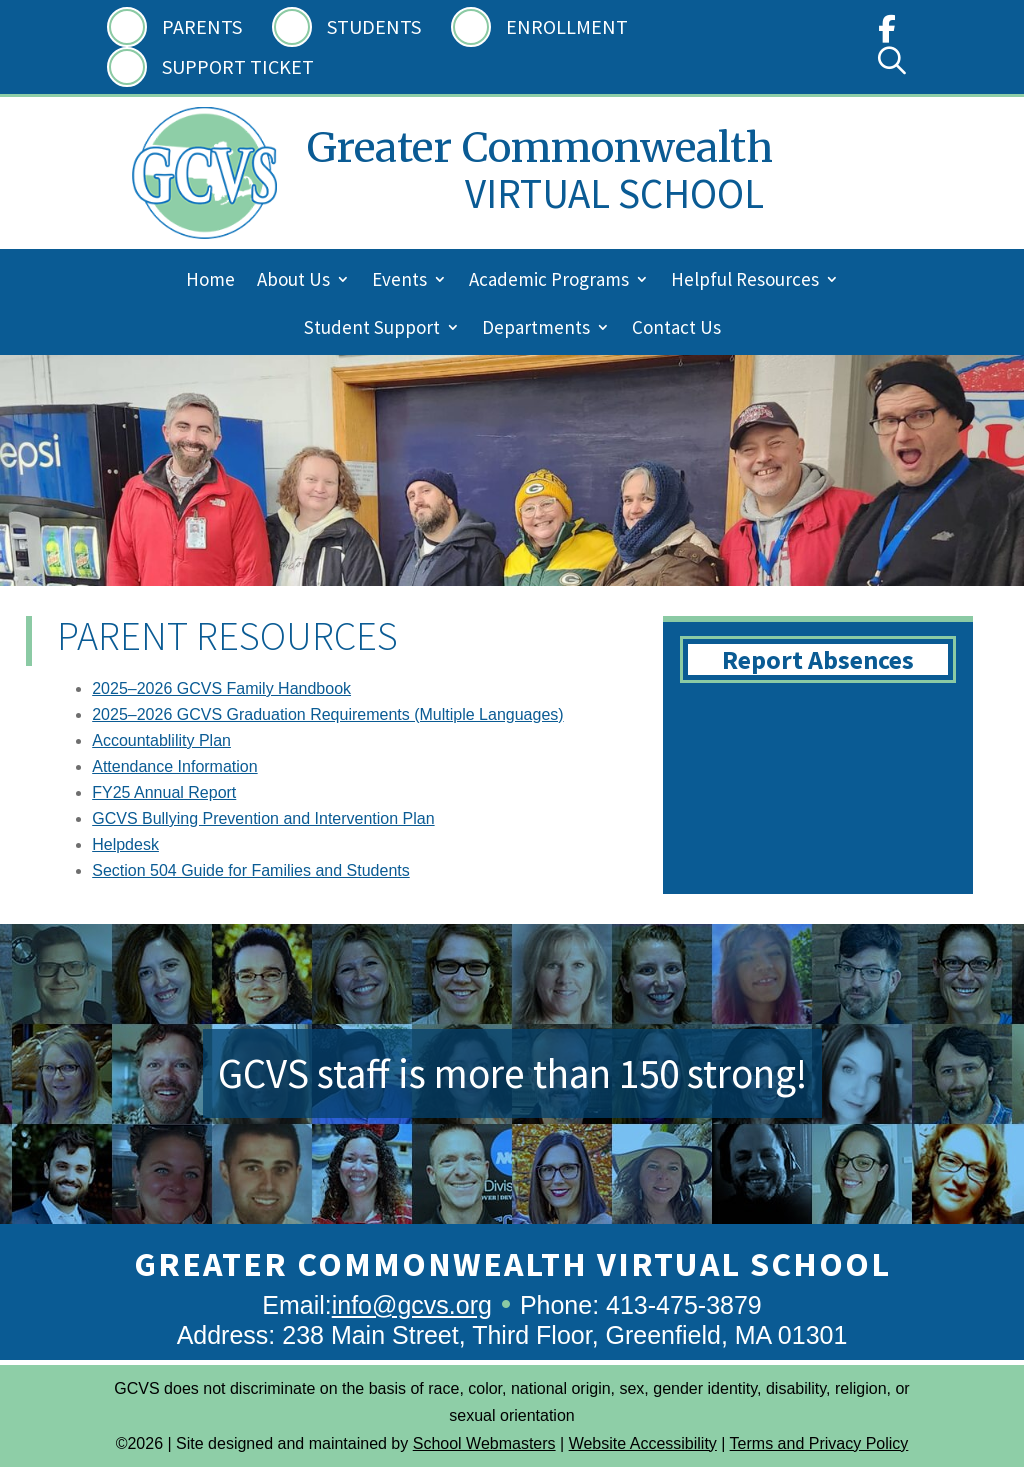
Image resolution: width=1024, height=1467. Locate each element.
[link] (887, 33)
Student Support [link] (372, 329)
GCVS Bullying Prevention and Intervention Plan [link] (263, 818)
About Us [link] (293, 281)
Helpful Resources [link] (745, 281)
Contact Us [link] (676, 329)
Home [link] (210, 281)
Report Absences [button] (818, 659)
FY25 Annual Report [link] (164, 792)
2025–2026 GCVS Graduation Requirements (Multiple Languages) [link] (327, 714)
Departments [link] (536, 329)
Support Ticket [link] (238, 66)
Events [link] (399, 281)
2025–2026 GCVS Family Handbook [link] (221, 688)
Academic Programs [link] (549, 281)
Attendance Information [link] (174, 766)
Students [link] (374, 26)
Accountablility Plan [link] (161, 740)
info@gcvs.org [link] (412, 1305)
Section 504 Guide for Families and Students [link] (251, 870)
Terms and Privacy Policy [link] (819, 1443)
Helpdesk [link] (125, 844)
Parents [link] (202, 26)
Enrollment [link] (567, 26)
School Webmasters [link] (484, 1443)
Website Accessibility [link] (643, 1443)
